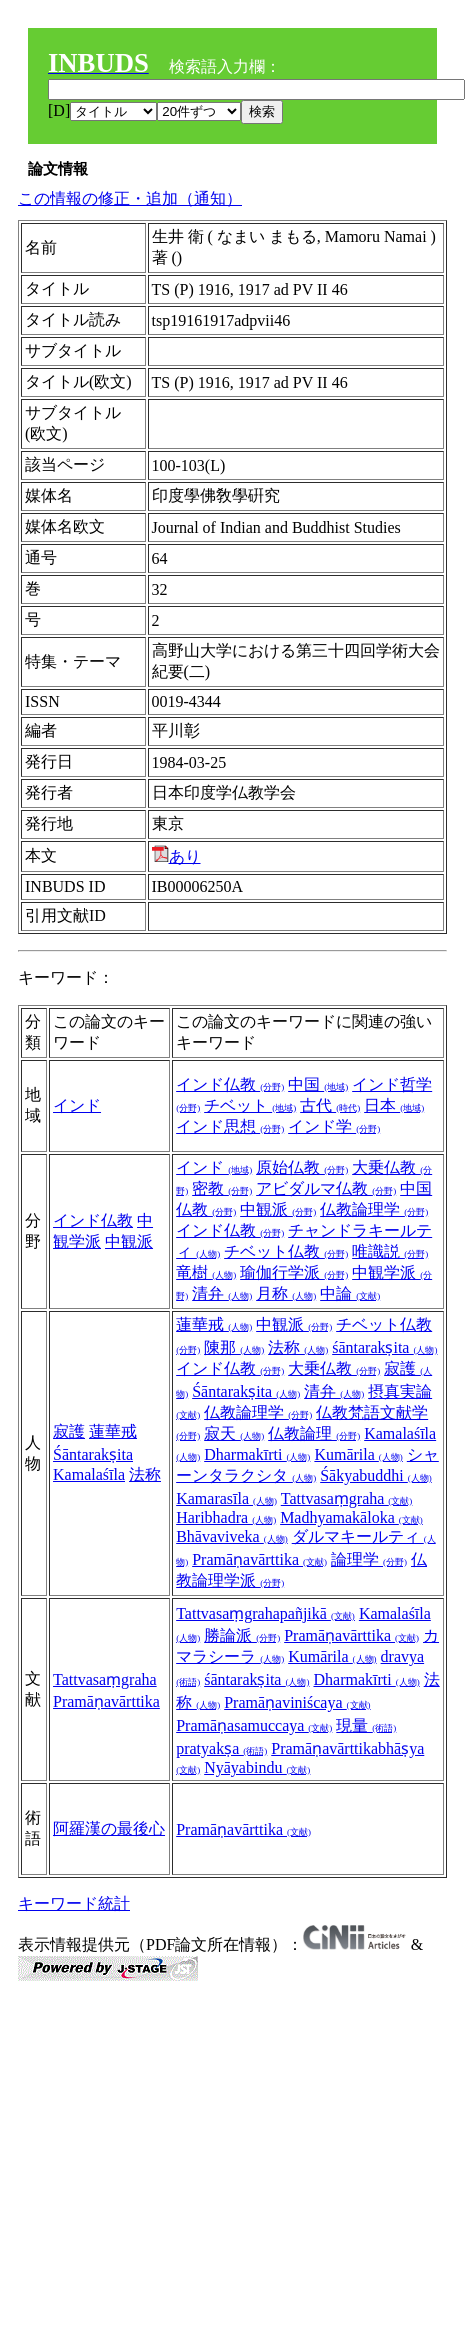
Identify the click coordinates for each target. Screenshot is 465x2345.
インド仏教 (230, 1084)
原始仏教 (302, 1167)
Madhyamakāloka (351, 1517)
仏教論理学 (374, 1209)
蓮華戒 (113, 1431)
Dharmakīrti (257, 1454)
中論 (350, 1293)
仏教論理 (314, 1433)
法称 (145, 1474)
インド (77, 1105)
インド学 (334, 1126)
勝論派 (242, 1635)
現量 (366, 1725)
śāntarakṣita (384, 1347)
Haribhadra (226, 1517)
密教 (222, 1188)
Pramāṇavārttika (259, 1559)
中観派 (129, 1241)
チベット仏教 (286, 1251)
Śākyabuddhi (376, 1475)
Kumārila (358, 1454)
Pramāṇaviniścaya (297, 1702)
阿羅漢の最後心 (109, 1828)
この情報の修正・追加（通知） (130, 198)
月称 (286, 1293)
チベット (250, 1105)
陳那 (234, 1347)
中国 (318, 1084)
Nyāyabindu (257, 1767)
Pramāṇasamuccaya (254, 1725)
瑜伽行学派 (294, 1272)
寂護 (69, 1431)
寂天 (234, 1433)
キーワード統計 (74, 1903)
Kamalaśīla (89, 1474)
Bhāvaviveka (232, 1536)
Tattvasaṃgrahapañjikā (265, 1613)
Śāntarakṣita (93, 1454)
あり (176, 856)
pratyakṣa (221, 1748)
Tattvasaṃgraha (347, 1498)
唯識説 (390, 1251)
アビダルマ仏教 (326, 1188)
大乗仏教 (334, 1368)
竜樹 (206, 1272)
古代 (330, 1105)
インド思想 (230, 1126)
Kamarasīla (226, 1498)
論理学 (369, 1559)
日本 (394, 1105)
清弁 (222, 1293)
